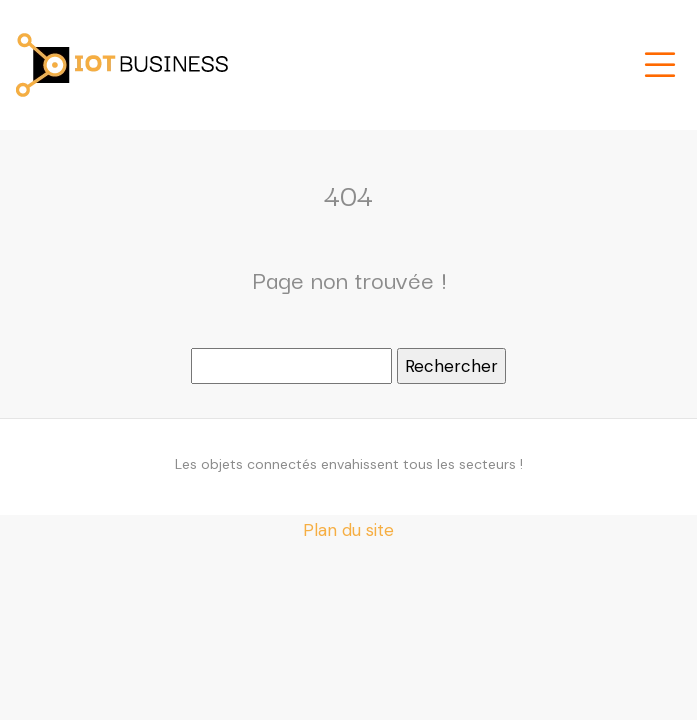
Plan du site (348, 530)
